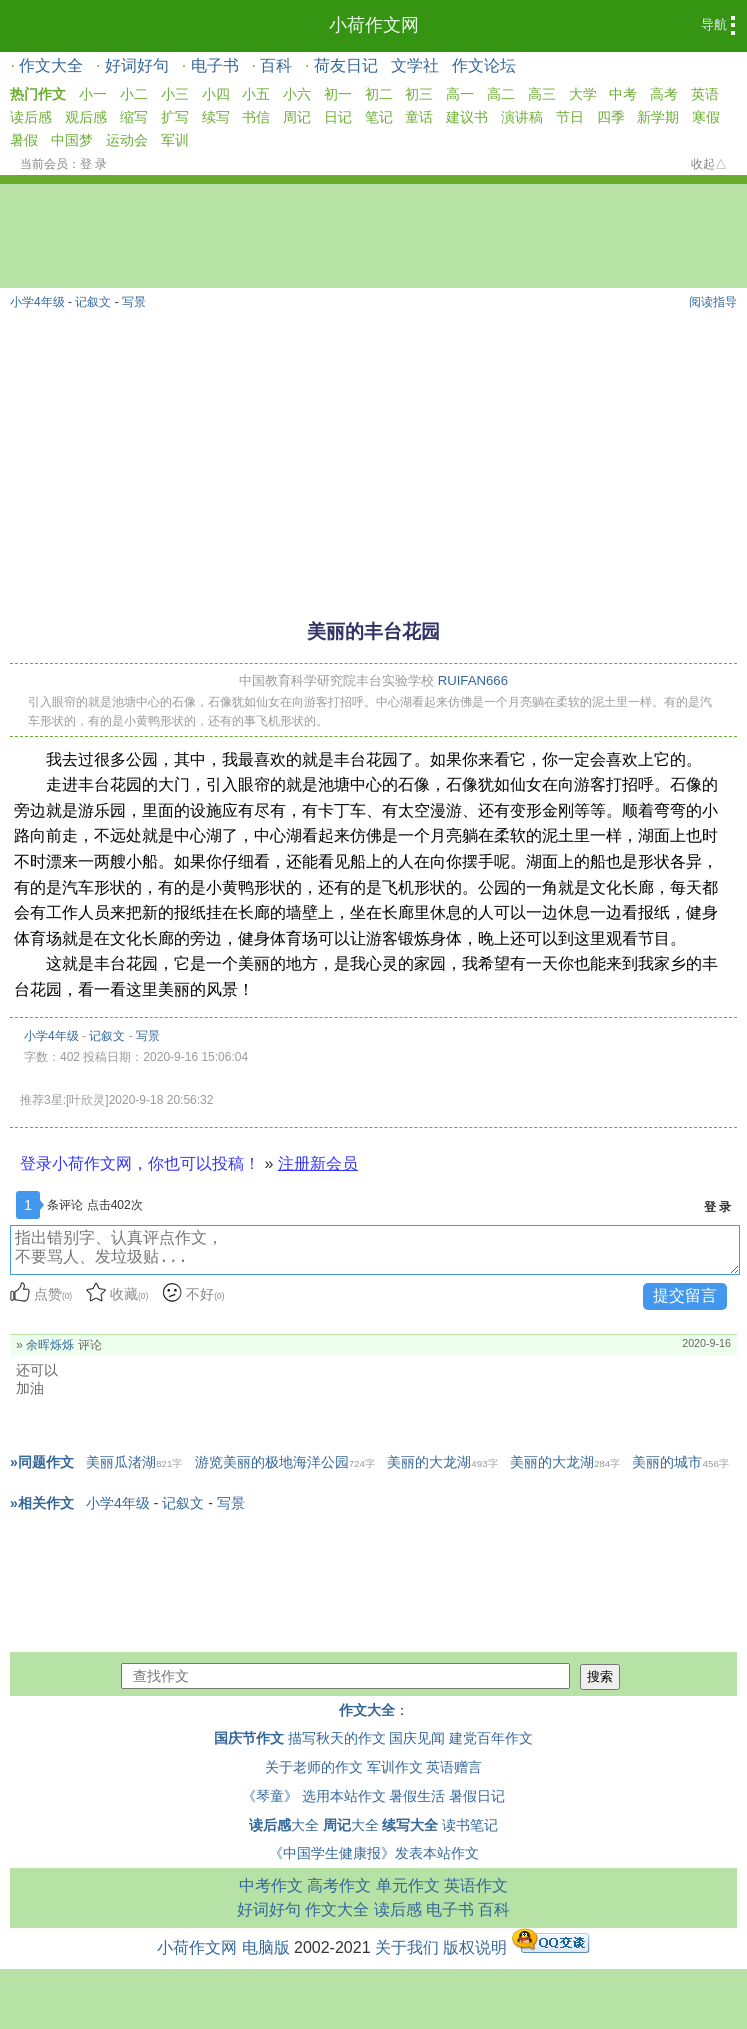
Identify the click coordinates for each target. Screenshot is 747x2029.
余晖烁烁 (50, 1345)
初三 (419, 94)
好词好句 (137, 65)
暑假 (24, 140)
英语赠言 (454, 1767)
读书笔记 (470, 1825)
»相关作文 (42, 1503)
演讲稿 (522, 117)
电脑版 (266, 1947)
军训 (175, 140)
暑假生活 (417, 1796)
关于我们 (407, 1947)
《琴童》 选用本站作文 (314, 1796)
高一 (460, 94)
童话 (419, 117)
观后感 (86, 117)
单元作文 (408, 1885)
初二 (379, 94)
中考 (623, 94)
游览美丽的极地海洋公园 (285, 1462)
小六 (297, 94)
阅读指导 (713, 302)
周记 (297, 117)
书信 (256, 117)
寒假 (706, 117)
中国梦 (72, 140)
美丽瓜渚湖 (134, 1462)
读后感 (31, 117)
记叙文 (93, 302)
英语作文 (476, 1885)
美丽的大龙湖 (442, 1462)
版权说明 (475, 1947)
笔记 (379, 117)
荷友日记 (346, 65)
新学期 (658, 117)
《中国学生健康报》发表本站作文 (374, 1853)
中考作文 (271, 1885)
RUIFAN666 (473, 680)
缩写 (134, 117)
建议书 (467, 117)
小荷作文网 (374, 25)
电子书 (215, 65)
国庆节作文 (249, 1738)
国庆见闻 (417, 1738)
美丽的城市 (680, 1462)
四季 (611, 117)
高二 (501, 94)
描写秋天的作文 (337, 1738)
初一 (338, 94)
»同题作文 (42, 1462)
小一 (93, 94)
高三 (542, 94)
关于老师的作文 (314, 1767)
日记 (338, 117)
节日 (570, 117)
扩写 (175, 117)
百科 (276, 65)
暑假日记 (477, 1796)
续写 (216, 117)
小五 (256, 94)
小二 (134, 94)
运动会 (127, 140)
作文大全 (51, 65)
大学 (583, 94)
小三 (175, 94)
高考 (664, 94)
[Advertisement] (373, 455)
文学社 (415, 65)
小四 (216, 94)
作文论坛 (484, 65)
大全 (284, 1825)
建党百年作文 (491, 1738)
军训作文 (395, 1767)
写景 (134, 302)
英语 (705, 94)
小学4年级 (37, 302)
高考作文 (339, 1885)
